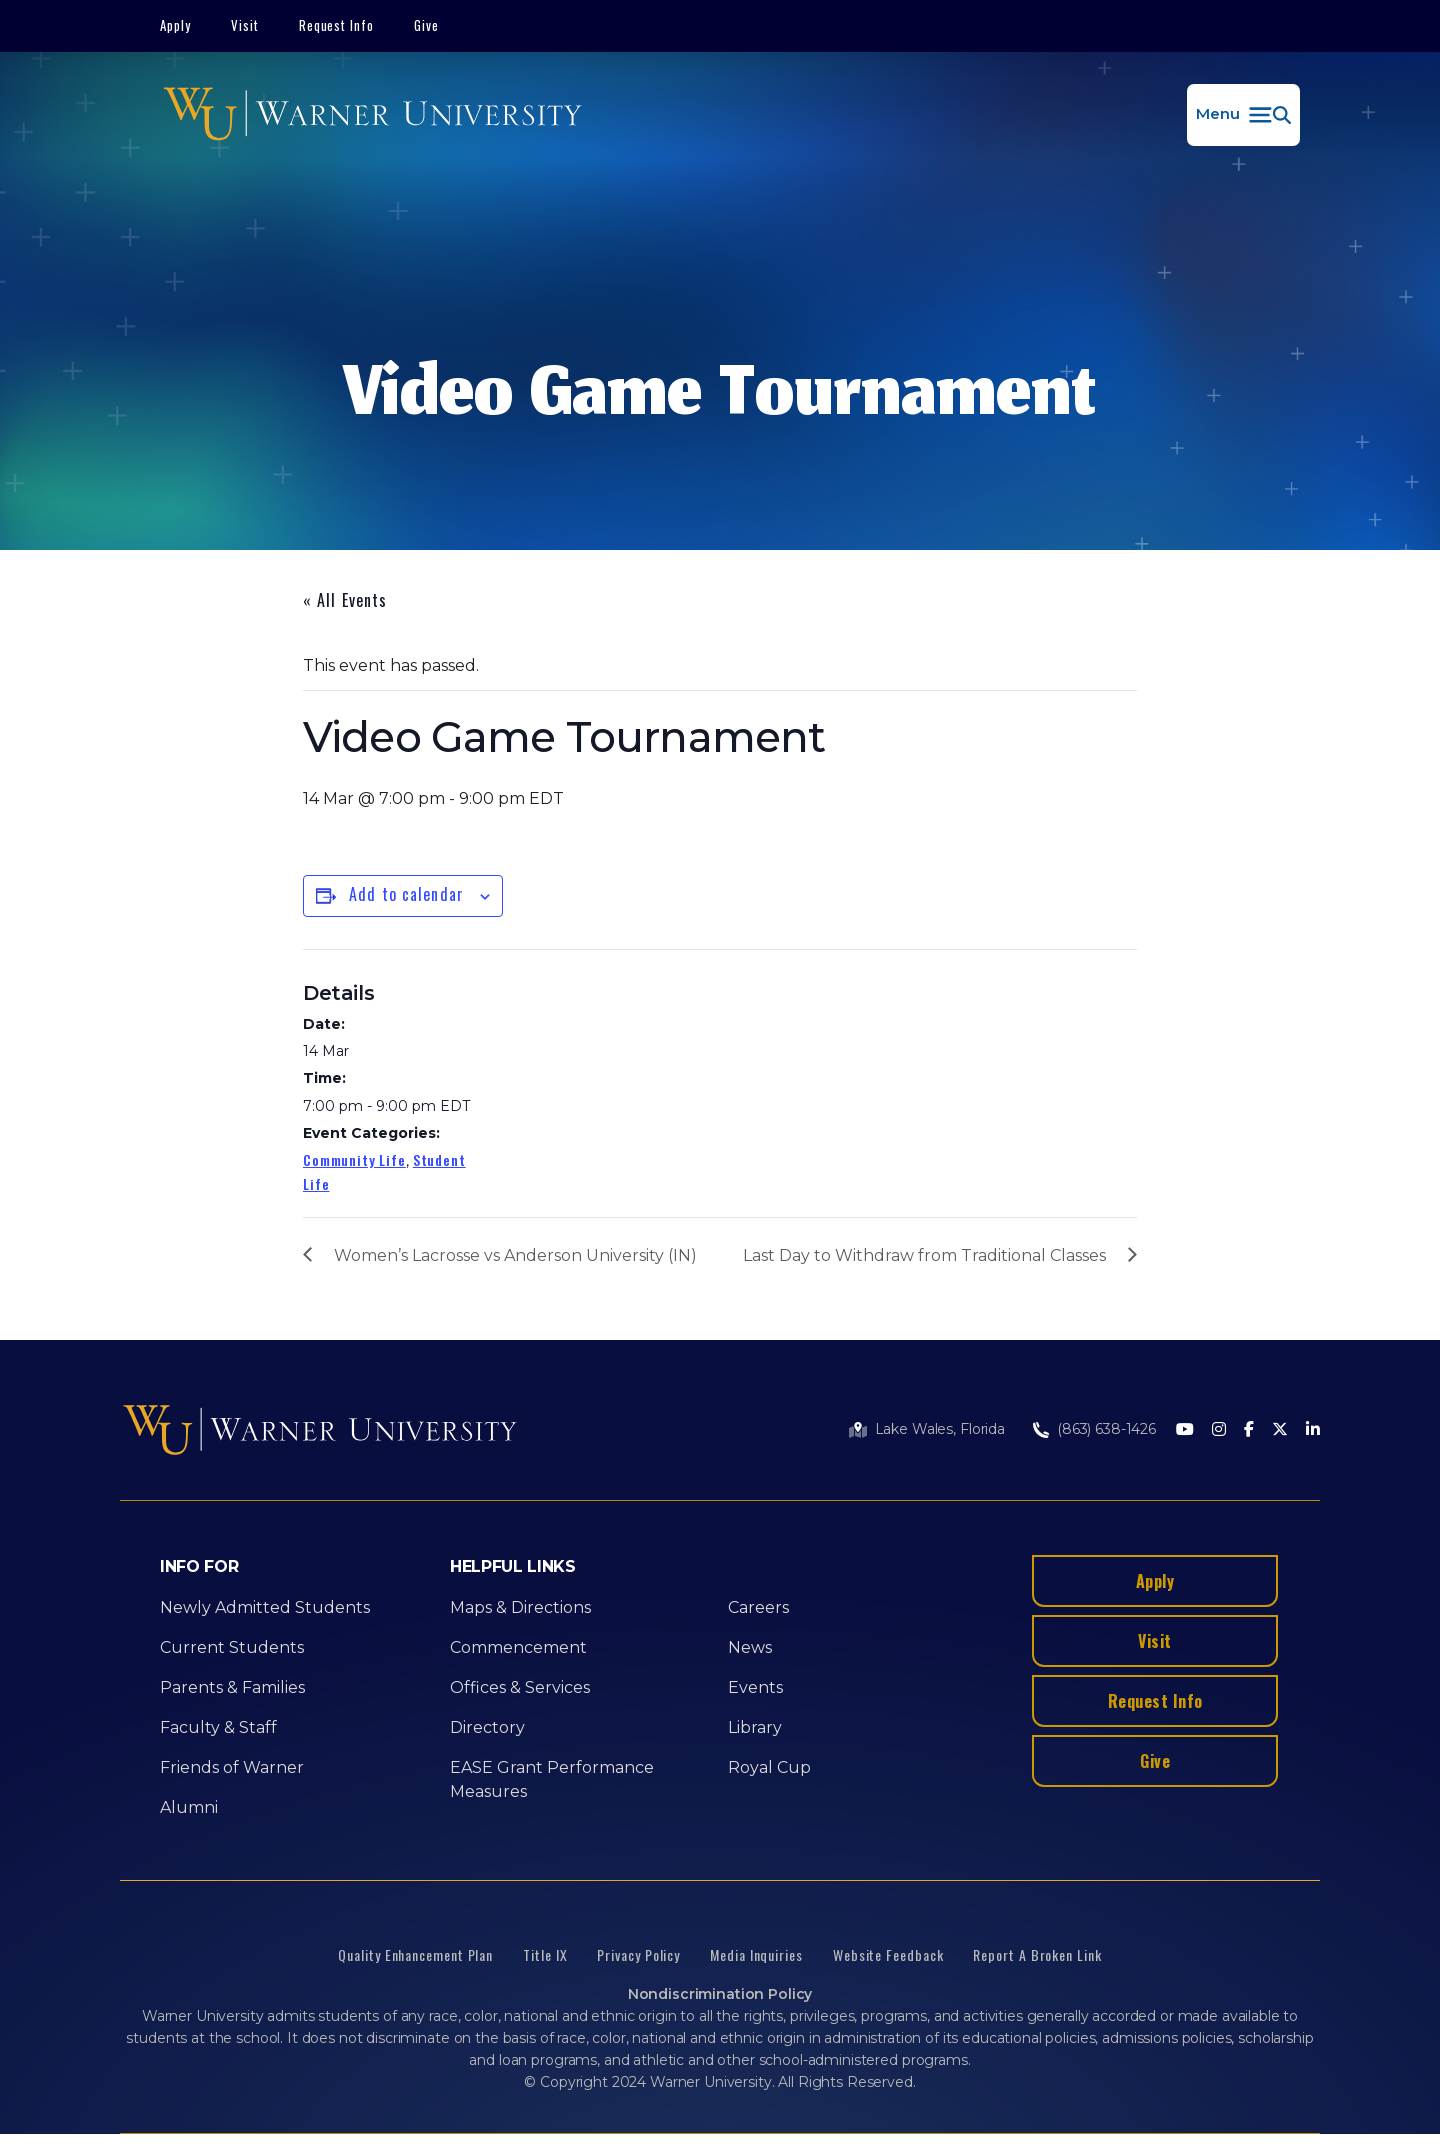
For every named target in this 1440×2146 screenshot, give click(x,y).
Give (426, 25)
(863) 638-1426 (1106, 1429)
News (750, 1647)
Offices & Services (520, 1687)
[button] (1243, 115)
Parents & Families (232, 1687)
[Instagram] (1219, 1430)
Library (755, 1727)
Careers (758, 1607)
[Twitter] (1280, 1430)
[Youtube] (1185, 1430)
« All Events (345, 600)
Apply (175, 25)
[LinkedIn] (1313, 1430)
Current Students (232, 1647)
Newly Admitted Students (265, 1607)
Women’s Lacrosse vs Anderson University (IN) (515, 1255)
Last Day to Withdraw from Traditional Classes (924, 1255)
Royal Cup (769, 1767)
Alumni (189, 1807)
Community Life (354, 1159)
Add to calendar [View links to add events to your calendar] (406, 894)
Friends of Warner (232, 1767)
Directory (487, 1727)
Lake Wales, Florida (940, 1429)
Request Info (337, 25)
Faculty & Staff (218, 1727)
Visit (245, 25)
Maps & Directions (520, 1607)
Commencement (518, 1647)
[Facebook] (1249, 1430)
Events (755, 1687)
